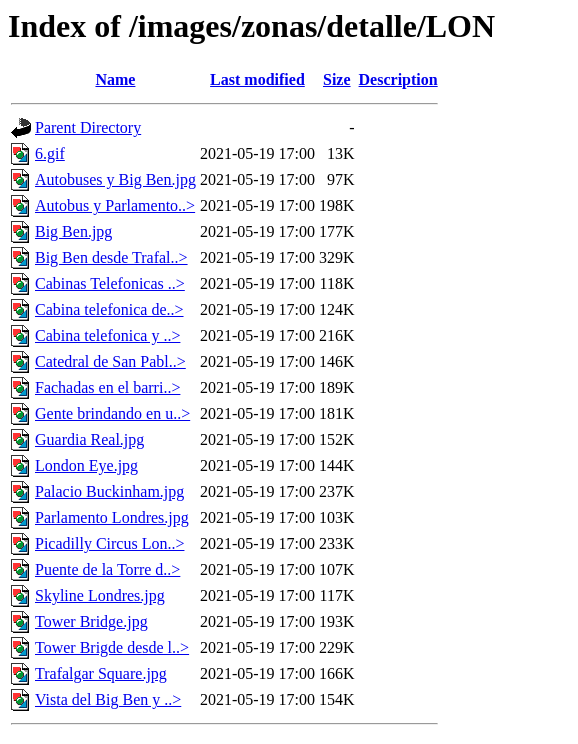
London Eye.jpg (86, 465)
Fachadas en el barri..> (107, 387)
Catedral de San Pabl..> (110, 361)
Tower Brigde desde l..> (112, 647)
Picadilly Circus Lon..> (109, 543)
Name (115, 79)
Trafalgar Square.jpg (101, 673)
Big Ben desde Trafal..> (111, 257)
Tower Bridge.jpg (91, 621)
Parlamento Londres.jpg (112, 517)
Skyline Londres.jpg (100, 595)
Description (398, 79)
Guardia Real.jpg (89, 439)
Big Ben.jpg (73, 231)
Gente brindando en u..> (112, 413)
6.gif (50, 153)
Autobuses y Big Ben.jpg (115, 179)
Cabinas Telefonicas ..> (110, 283)
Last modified (257, 79)
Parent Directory (88, 127)
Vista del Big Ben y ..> (108, 699)
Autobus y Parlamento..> (115, 205)
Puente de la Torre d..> (107, 569)
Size (337, 79)
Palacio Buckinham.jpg (109, 491)
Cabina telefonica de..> (109, 309)
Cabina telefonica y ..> (107, 335)
